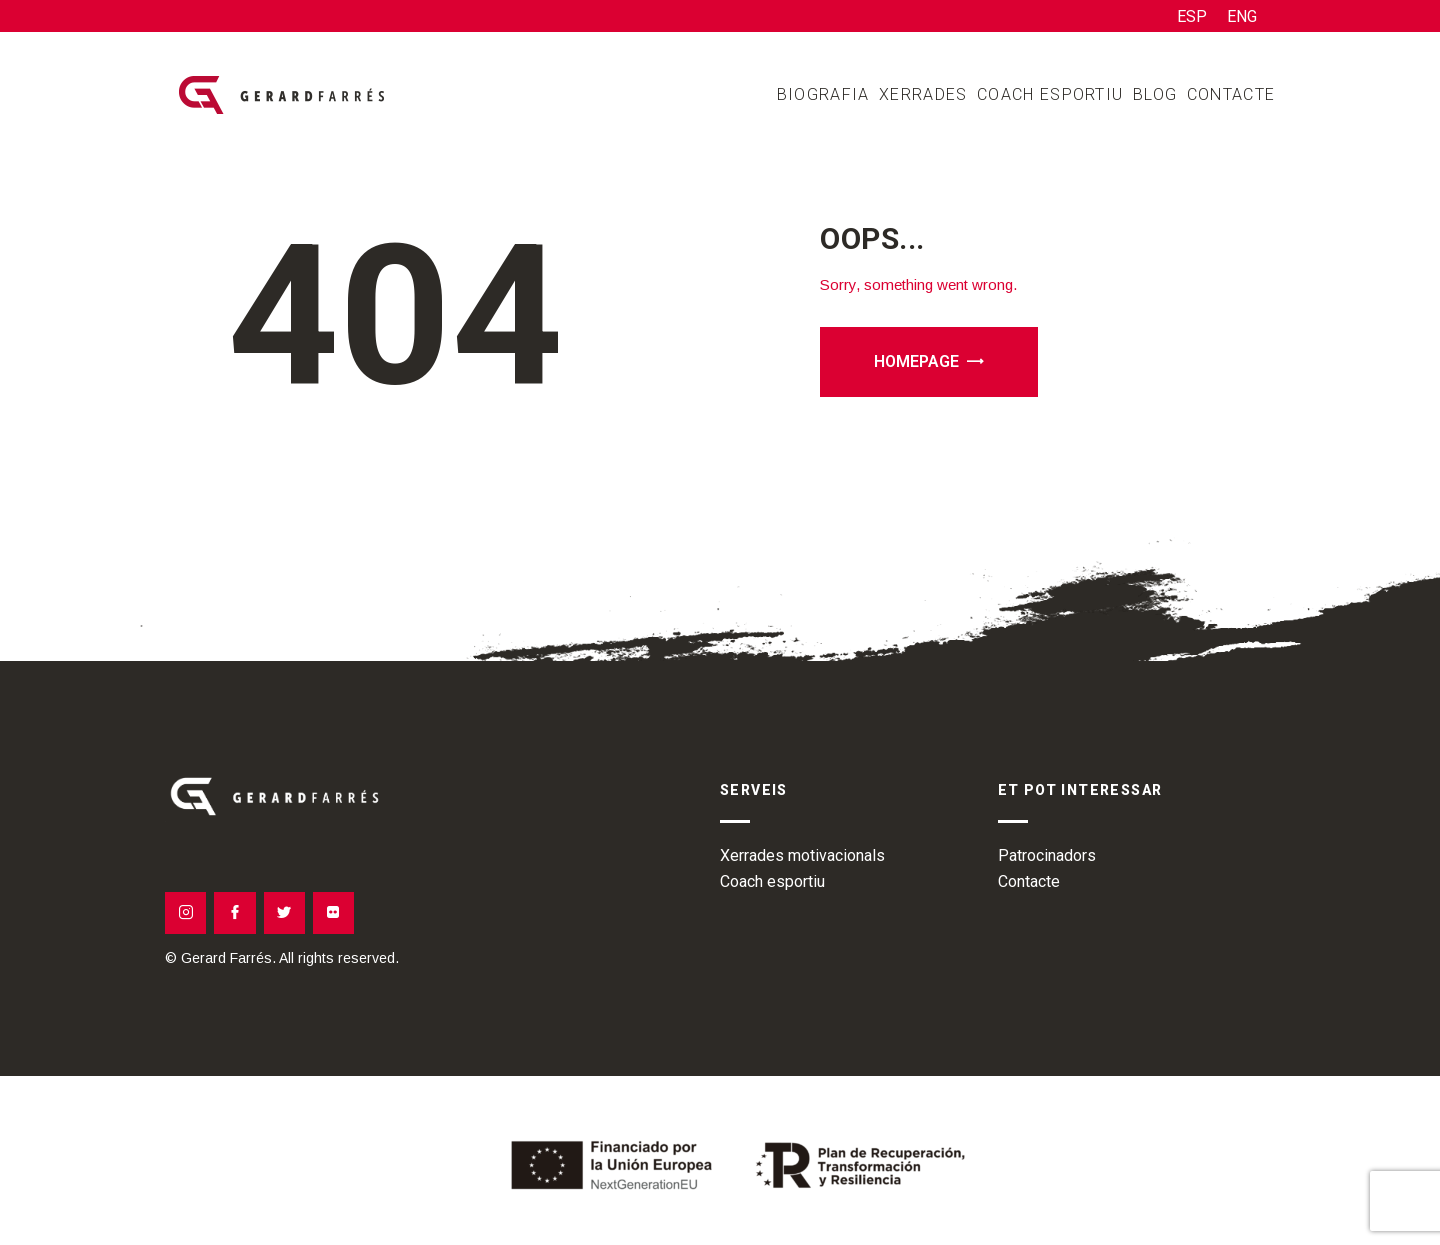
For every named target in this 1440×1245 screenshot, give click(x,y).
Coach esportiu (772, 881)
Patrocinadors (1047, 855)
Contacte (1029, 881)
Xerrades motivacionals (802, 855)
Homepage (916, 361)
